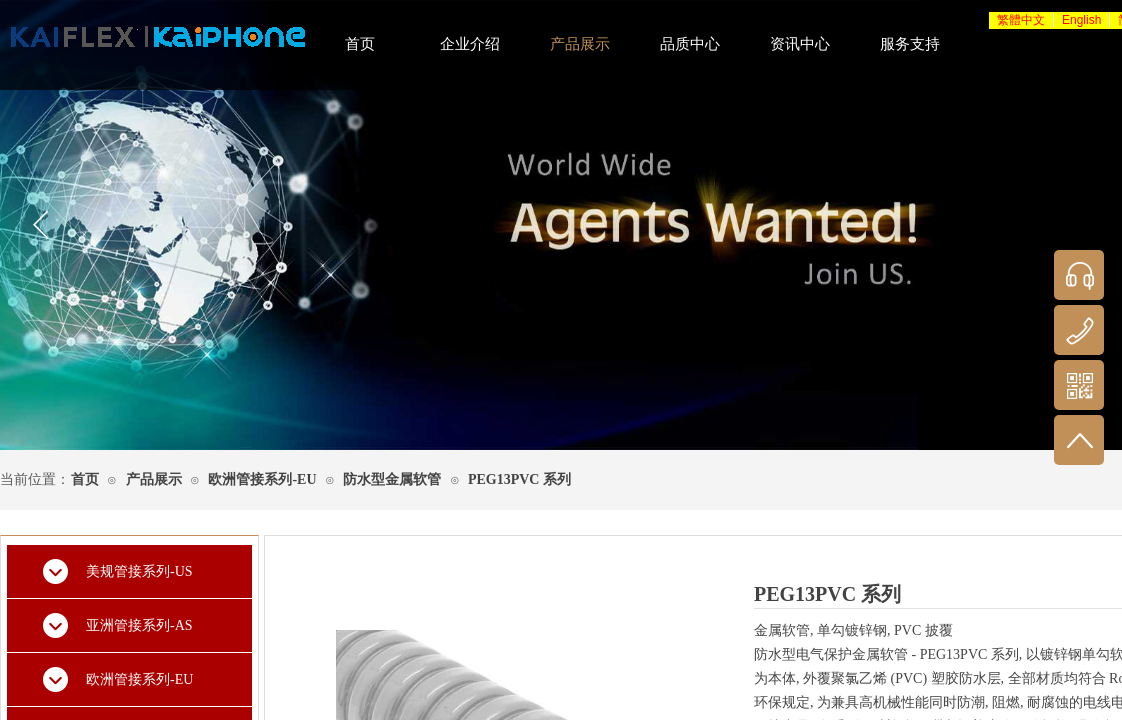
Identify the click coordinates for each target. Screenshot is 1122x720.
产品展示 (154, 479)
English (1081, 20)
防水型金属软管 (392, 479)
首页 (85, 479)
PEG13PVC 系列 (519, 479)
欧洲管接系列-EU (262, 479)
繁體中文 (1021, 20)
